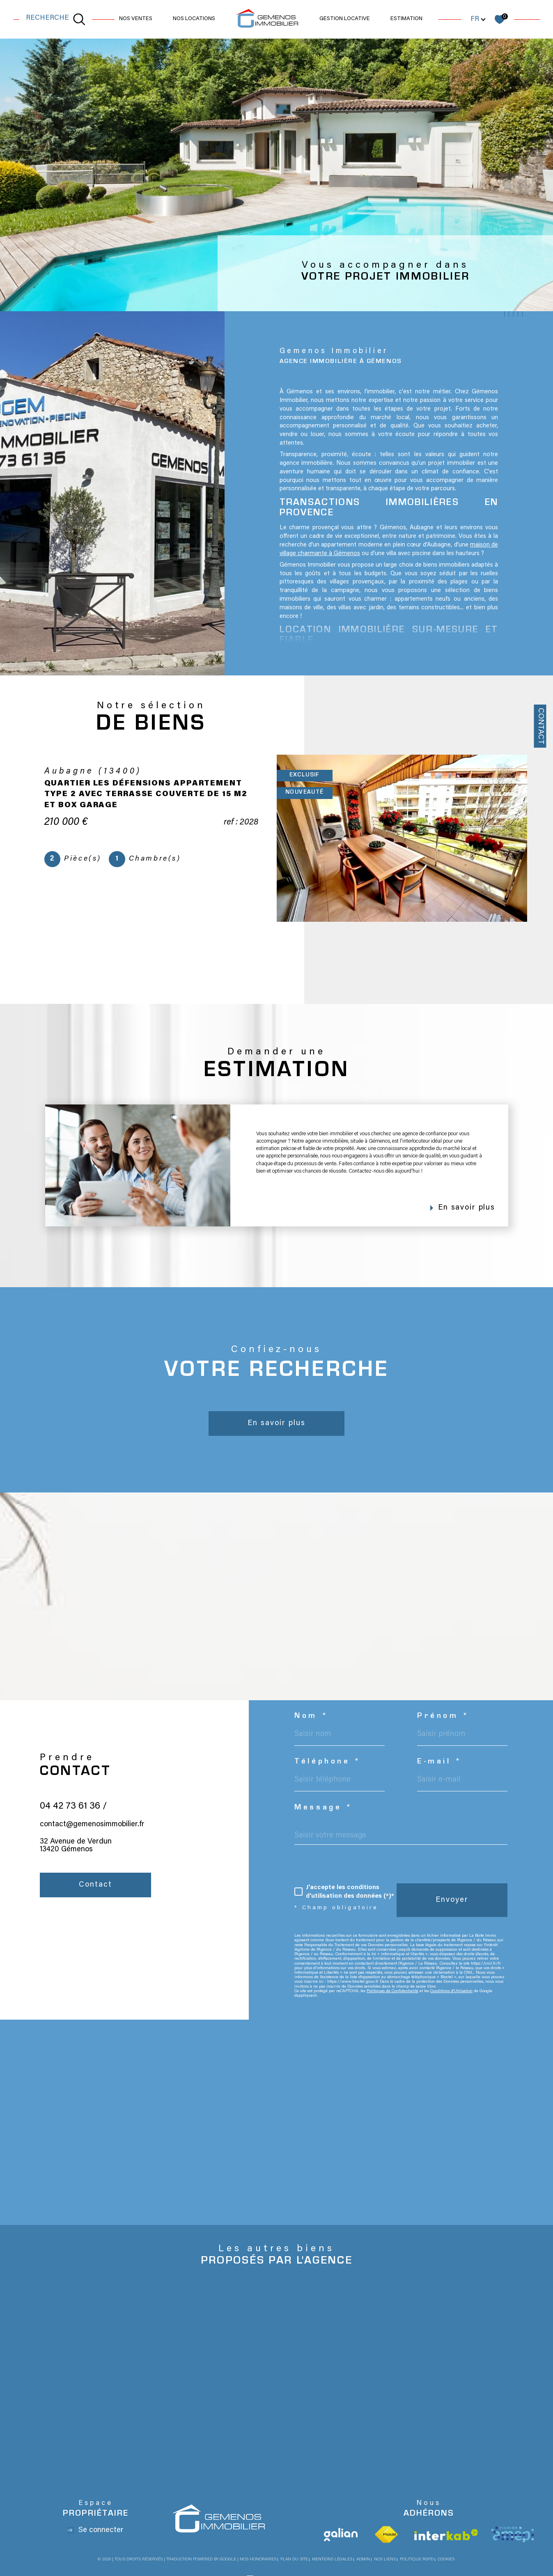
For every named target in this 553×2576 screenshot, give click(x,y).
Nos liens (385, 2560)
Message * (323, 1808)
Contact (540, 726)
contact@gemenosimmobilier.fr (92, 1844)
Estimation (406, 19)
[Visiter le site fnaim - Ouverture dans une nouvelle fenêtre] (386, 2534)
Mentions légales (332, 2560)
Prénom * (443, 1716)
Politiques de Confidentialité (392, 1991)
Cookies (446, 2560)
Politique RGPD (417, 2560)
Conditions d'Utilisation (451, 1991)
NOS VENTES (135, 19)
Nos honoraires (258, 2560)
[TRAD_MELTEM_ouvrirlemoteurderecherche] (55, 19)
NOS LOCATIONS (194, 19)
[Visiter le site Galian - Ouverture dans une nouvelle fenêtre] (341, 2534)
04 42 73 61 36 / (73, 1826)
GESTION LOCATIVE (344, 19)
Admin (363, 2560)
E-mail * (439, 1762)
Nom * (311, 1716)
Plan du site (294, 2560)
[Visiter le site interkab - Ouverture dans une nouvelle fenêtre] (446, 2534)
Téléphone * (327, 1762)
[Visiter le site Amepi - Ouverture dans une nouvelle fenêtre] (512, 2534)
